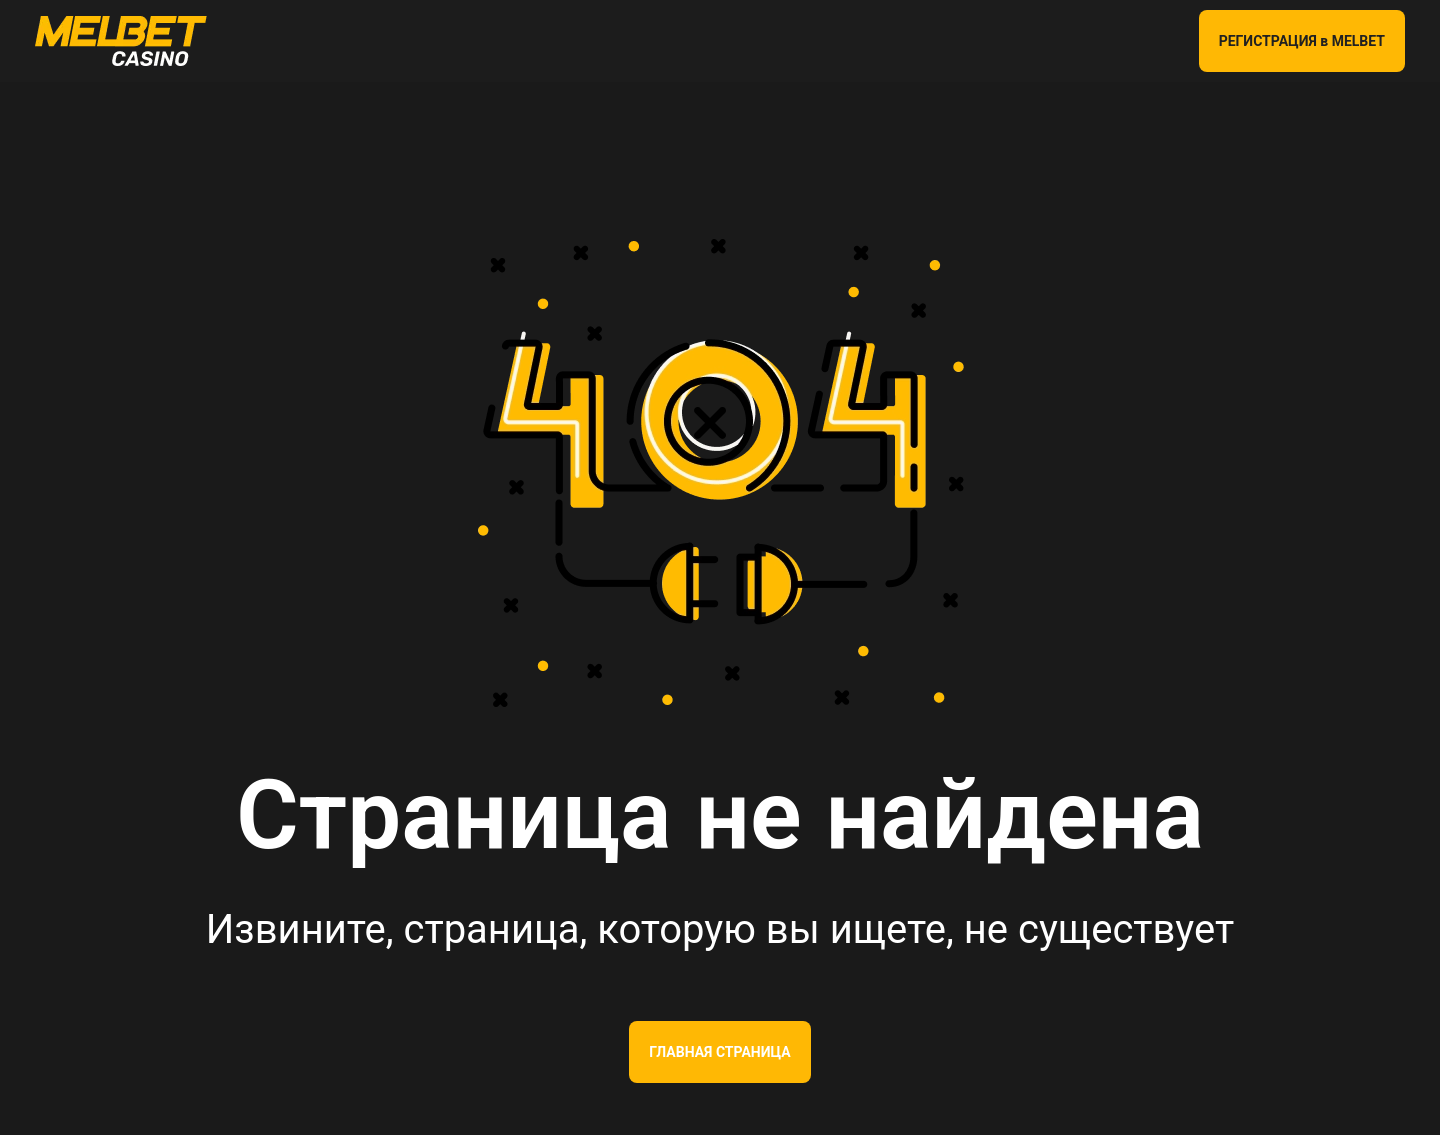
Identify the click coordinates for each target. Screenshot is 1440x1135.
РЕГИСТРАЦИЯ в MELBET (1302, 41)
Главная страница (719, 1052)
